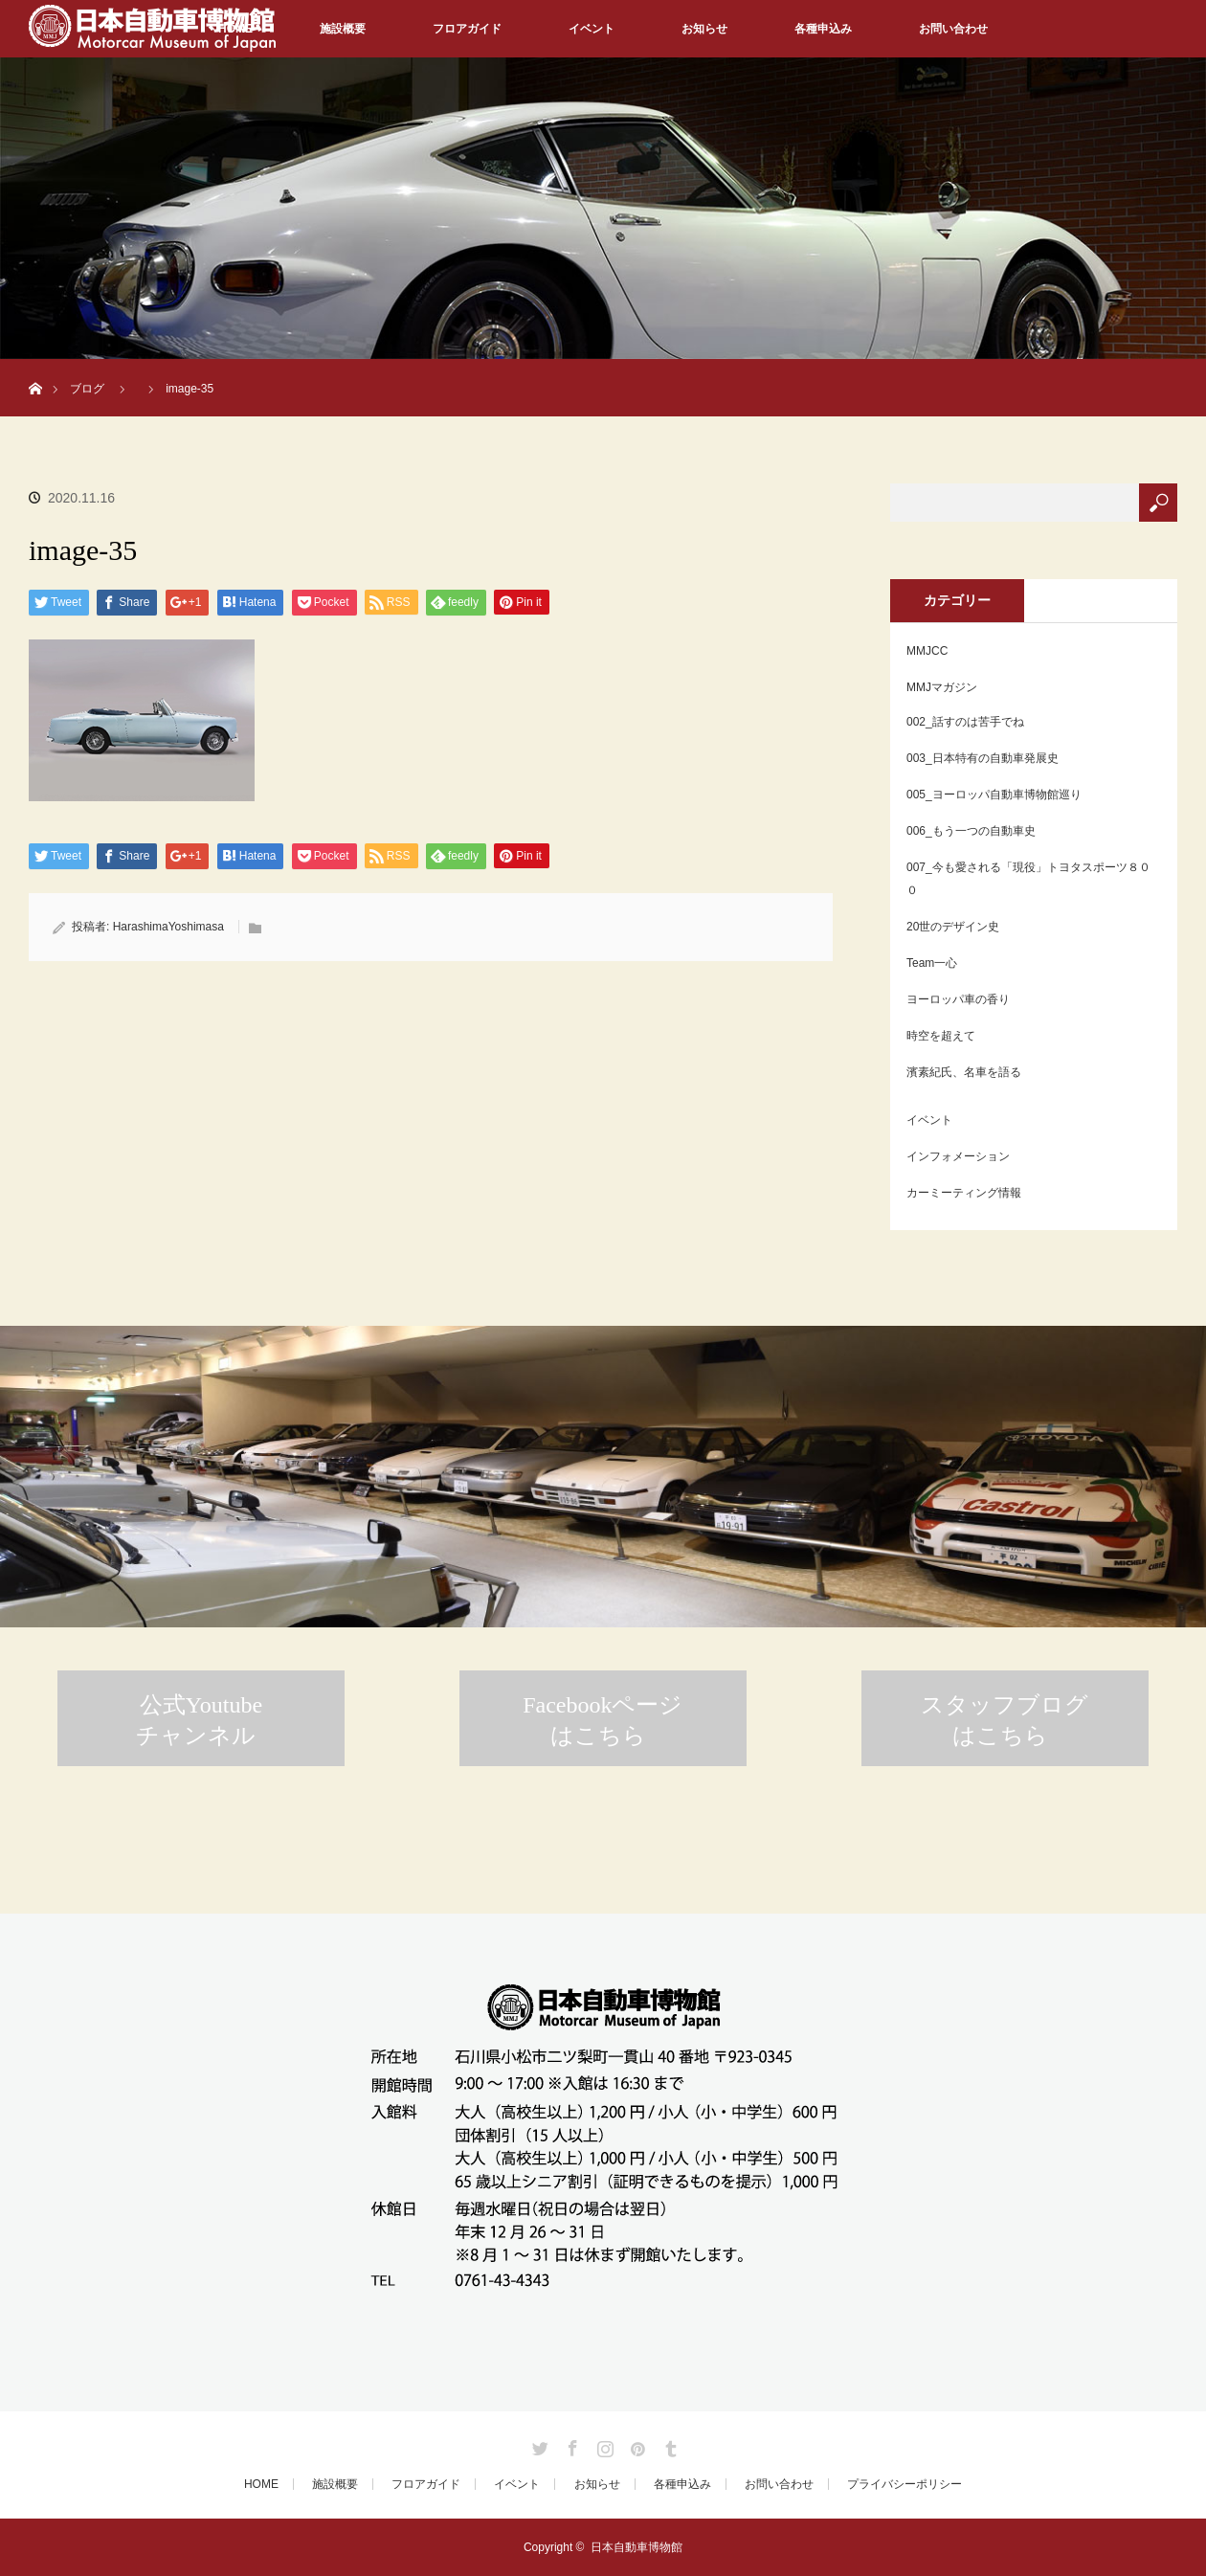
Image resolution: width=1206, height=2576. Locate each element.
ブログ (87, 388)
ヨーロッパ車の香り (958, 999)
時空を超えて (940, 1035)
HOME (261, 2484)
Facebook (570, 2444)
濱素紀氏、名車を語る (963, 1072)
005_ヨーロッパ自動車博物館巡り (994, 794)
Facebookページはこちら (602, 1720)
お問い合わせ (953, 28)
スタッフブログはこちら (1004, 1720)
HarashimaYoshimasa (168, 926)
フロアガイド (467, 28)
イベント (591, 28)
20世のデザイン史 (952, 926)
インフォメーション (958, 1156)
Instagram (603, 2444)
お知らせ (704, 28)
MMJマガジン (941, 687)
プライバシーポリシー (904, 2484)
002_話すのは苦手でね (965, 721)
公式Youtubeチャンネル (199, 1720)
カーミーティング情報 (963, 1192)
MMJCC (927, 651)
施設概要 (343, 28)
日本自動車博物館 (636, 2547)
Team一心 (931, 963)
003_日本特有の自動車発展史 (982, 758)
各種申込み (823, 28)
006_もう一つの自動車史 (971, 831)
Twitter (538, 2444)
